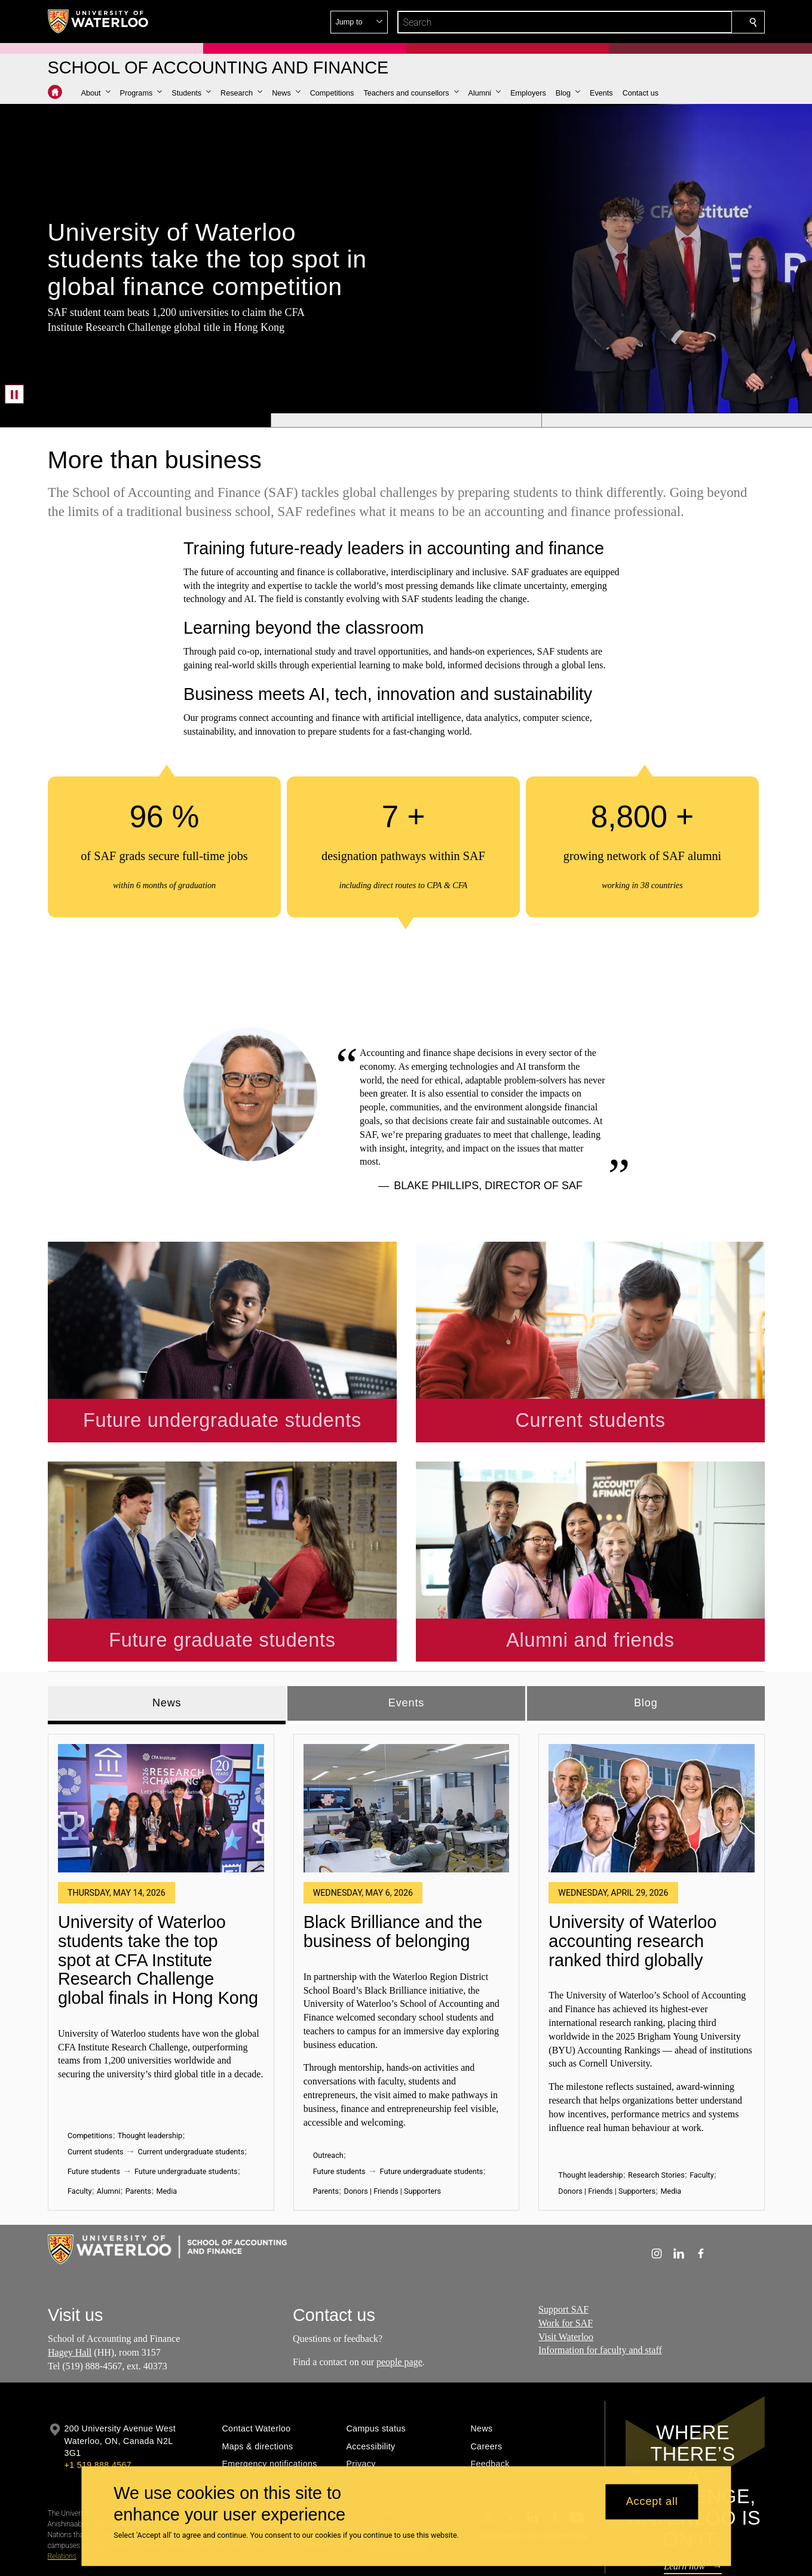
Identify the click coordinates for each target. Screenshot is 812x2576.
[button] (667, 22)
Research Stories (656, 2103)
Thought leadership (149, 2064)
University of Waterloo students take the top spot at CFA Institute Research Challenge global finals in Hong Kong (158, 1888)
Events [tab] (406, 1631)
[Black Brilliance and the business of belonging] (406, 1736)
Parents (138, 2120)
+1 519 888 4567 (98, 2393)
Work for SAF (565, 2251)
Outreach (327, 2084)
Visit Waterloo (565, 2265)
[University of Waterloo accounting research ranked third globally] (652, 1736)
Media (166, 2120)
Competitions (90, 2064)
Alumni (107, 2120)
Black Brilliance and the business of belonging (392, 1860)
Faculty (79, 2120)
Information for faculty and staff (600, 2279)
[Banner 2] (406, 420)
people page (399, 2290)
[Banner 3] (676, 420)
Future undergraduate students (185, 2100)
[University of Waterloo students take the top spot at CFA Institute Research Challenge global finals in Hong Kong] (161, 1736)
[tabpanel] (406, 1896)
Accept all (652, 2502)
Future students (94, 2100)
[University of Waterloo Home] (98, 21)
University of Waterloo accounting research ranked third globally (632, 1869)
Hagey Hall (69, 2281)
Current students (96, 2080)
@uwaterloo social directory (532, 2463)
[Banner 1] (135, 420)
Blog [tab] (645, 1631)
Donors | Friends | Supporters (392, 2120)
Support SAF (563, 2238)
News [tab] (166, 1631)
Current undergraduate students (190, 2080)
